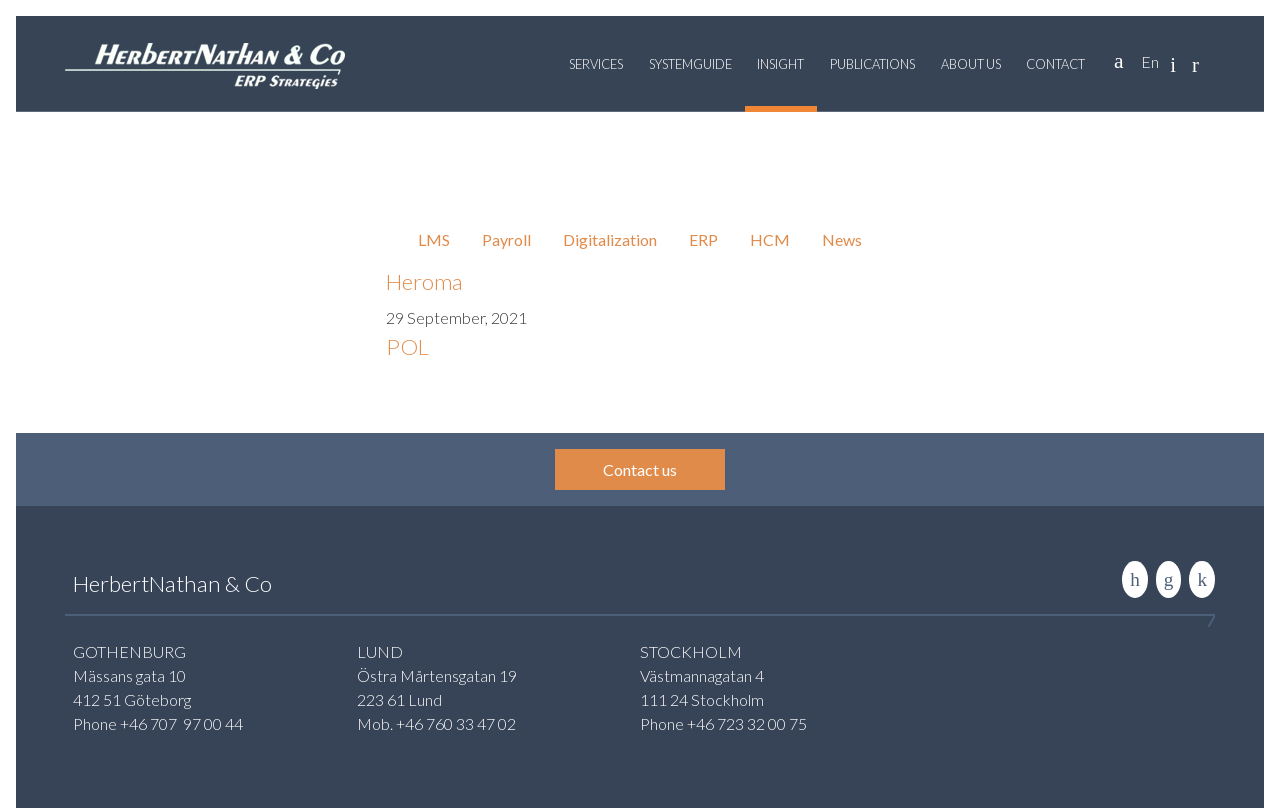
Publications (872, 64)
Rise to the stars (1202, 579)
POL (407, 346)
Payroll (506, 239)
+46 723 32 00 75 (747, 723)
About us (971, 64)
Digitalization (610, 239)
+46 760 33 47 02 (456, 723)
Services (596, 64)
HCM (770, 239)
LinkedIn (1135, 579)
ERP (703, 239)
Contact (1055, 64)
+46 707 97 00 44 (181, 723)
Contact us (640, 469)
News (842, 239)
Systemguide (690, 64)
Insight (780, 64)
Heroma (424, 281)
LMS (434, 239)
